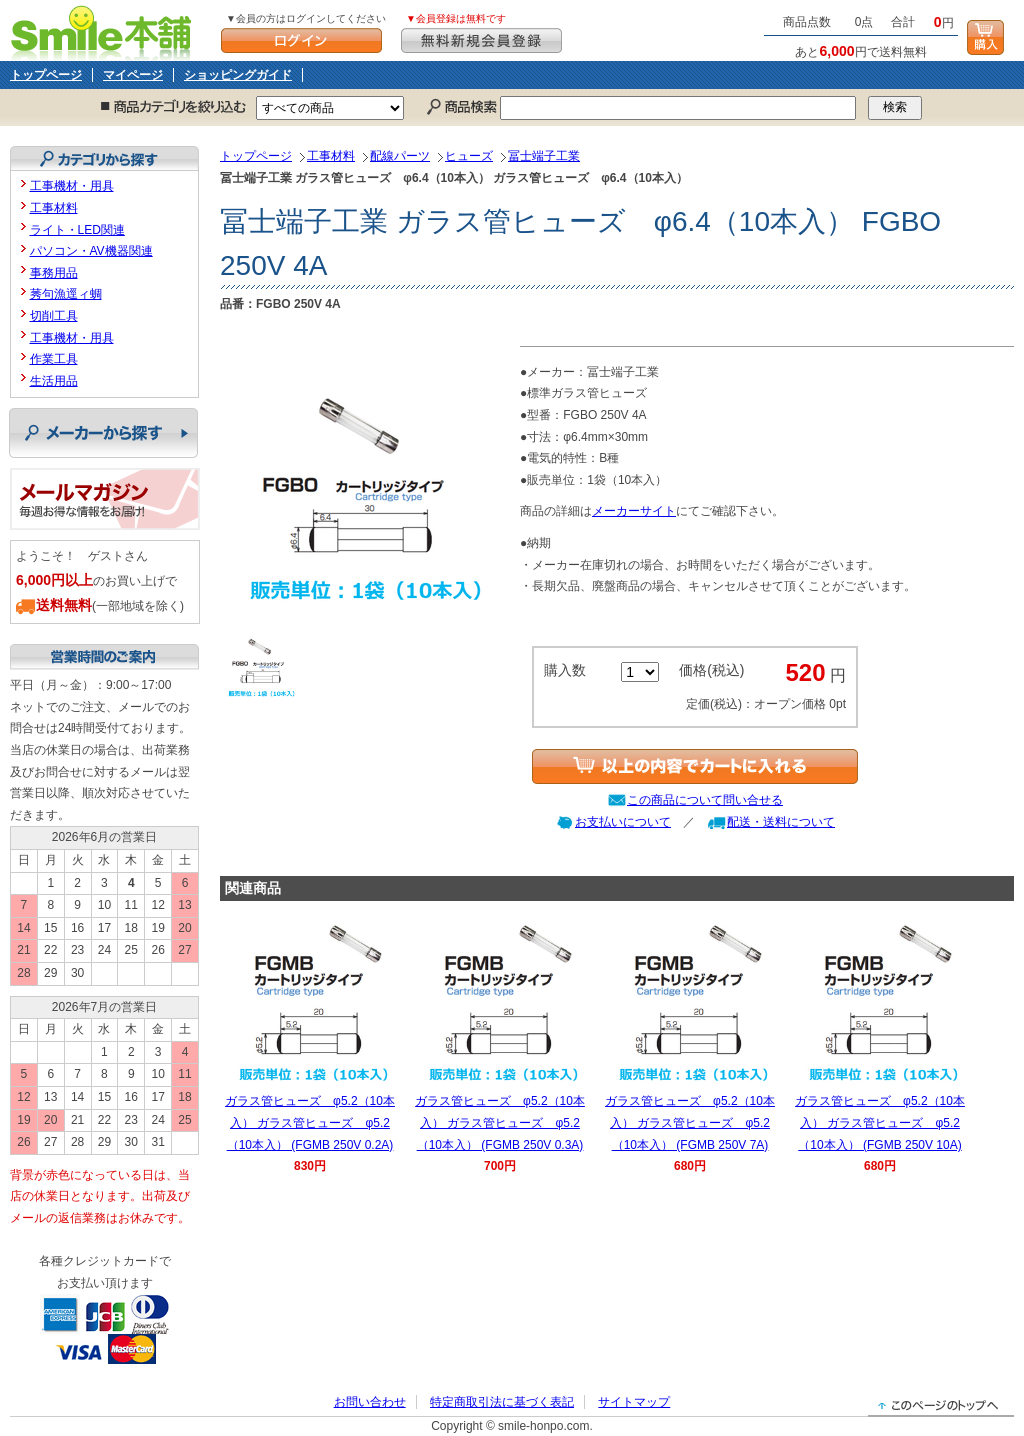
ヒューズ (469, 156)
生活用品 (54, 381)
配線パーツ (400, 156)
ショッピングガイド (238, 75)
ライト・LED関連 (77, 230)
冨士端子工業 (544, 156)
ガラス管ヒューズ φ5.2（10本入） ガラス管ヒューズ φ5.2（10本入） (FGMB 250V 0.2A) (310, 1122)
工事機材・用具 (72, 186)
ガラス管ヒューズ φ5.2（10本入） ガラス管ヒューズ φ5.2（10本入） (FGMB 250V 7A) (690, 1122)
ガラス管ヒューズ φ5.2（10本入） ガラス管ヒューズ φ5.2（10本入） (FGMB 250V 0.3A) (500, 1122)
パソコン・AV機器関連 (91, 251)
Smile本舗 (105, 30)
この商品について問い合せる (705, 800)
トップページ (46, 75)
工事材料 (331, 156)
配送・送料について (781, 822)
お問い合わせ (370, 1402)
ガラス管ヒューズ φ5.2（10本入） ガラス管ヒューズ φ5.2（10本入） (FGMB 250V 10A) (880, 1122)
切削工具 (54, 316)
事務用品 (54, 273)
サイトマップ (634, 1402)
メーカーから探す (103, 433)
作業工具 (54, 359)
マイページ (133, 75)
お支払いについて (623, 822)
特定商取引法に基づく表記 (502, 1402)
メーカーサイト (634, 511)
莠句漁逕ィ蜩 (66, 294)
